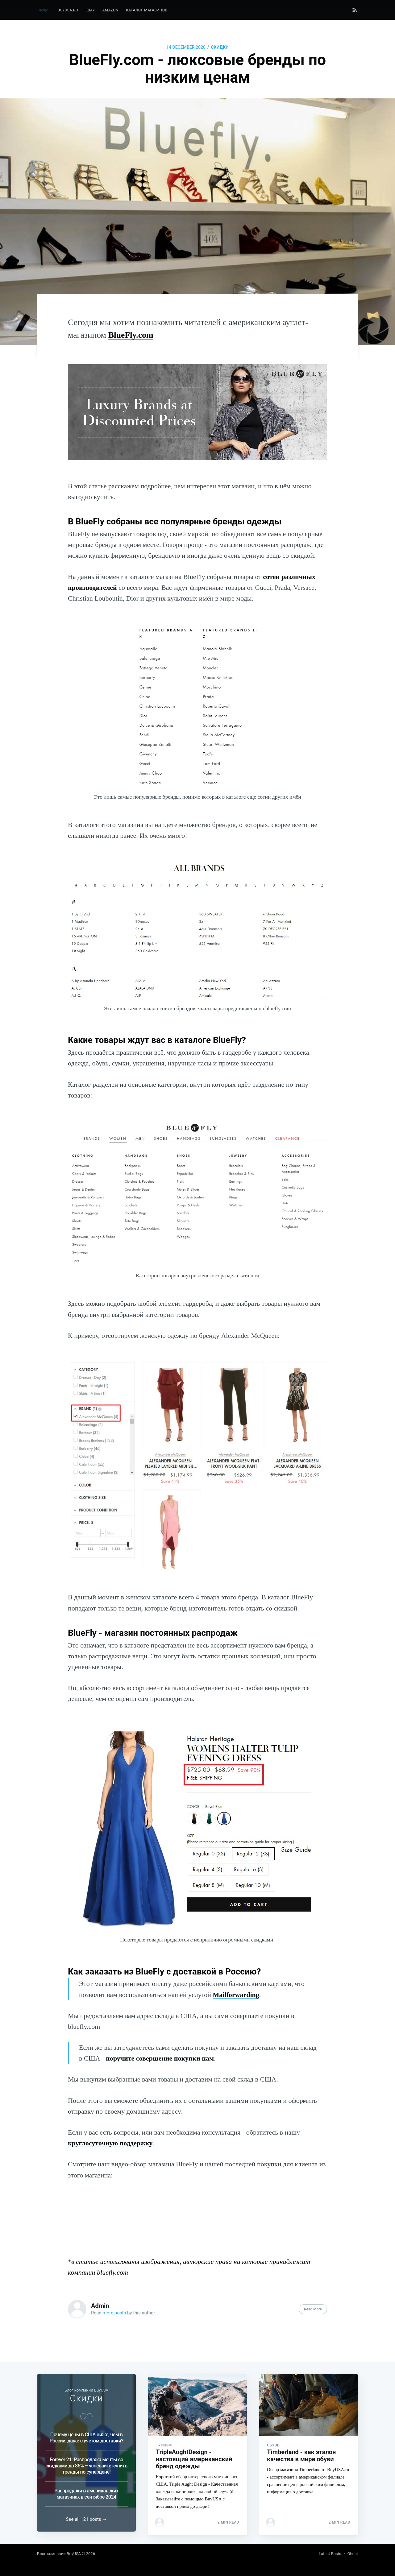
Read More (313, 2309)
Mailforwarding (236, 1995)
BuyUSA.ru (67, 10)
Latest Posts (330, 2553)
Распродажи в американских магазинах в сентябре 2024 (86, 2490)
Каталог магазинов (146, 10)
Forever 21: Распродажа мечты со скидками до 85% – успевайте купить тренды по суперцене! (86, 2462)
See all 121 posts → (86, 2519)
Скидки (220, 47)
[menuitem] (68, 10)
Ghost (352, 2553)
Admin (100, 2305)
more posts (114, 2313)
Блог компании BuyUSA (59, 2553)
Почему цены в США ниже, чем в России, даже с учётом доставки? (86, 2434)
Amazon (110, 10)
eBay (90, 10)
